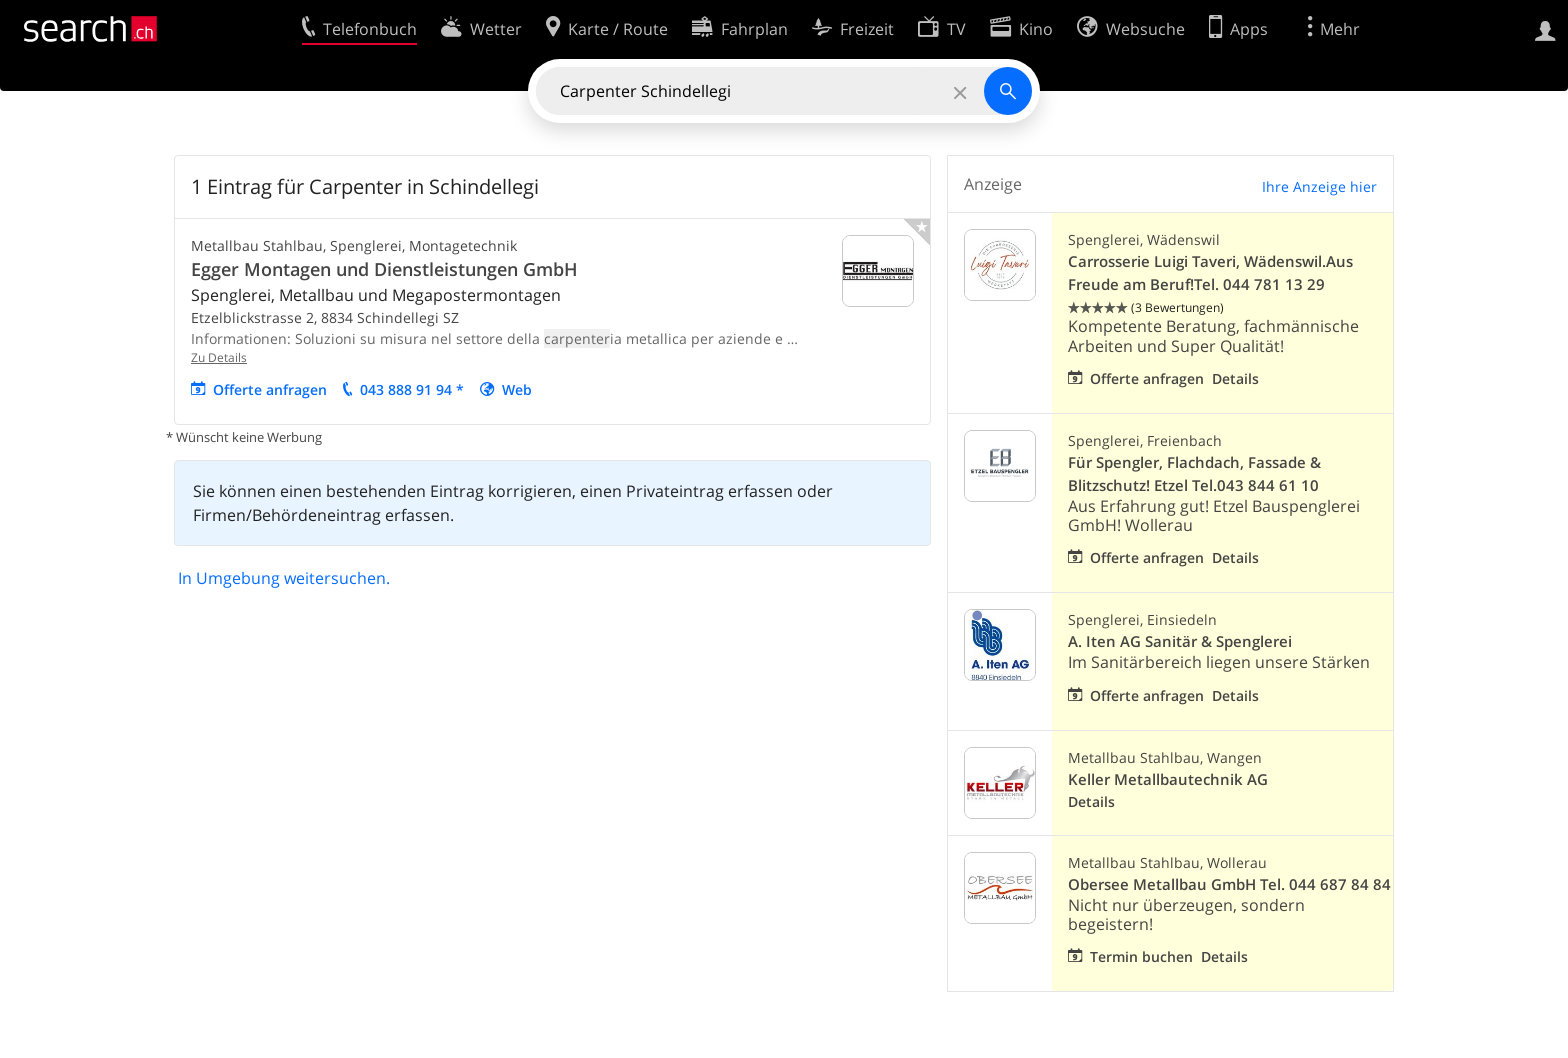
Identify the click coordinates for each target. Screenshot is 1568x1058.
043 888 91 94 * (412, 389)
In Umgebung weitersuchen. (284, 578)
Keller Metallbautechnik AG (1168, 779)
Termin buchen (1141, 956)
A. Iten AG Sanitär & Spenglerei (1180, 641)
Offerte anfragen (270, 389)
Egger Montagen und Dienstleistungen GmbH (384, 269)
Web (517, 389)
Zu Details (219, 357)
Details (1235, 378)
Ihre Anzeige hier (1319, 186)
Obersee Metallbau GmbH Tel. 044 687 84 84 (1229, 884)
